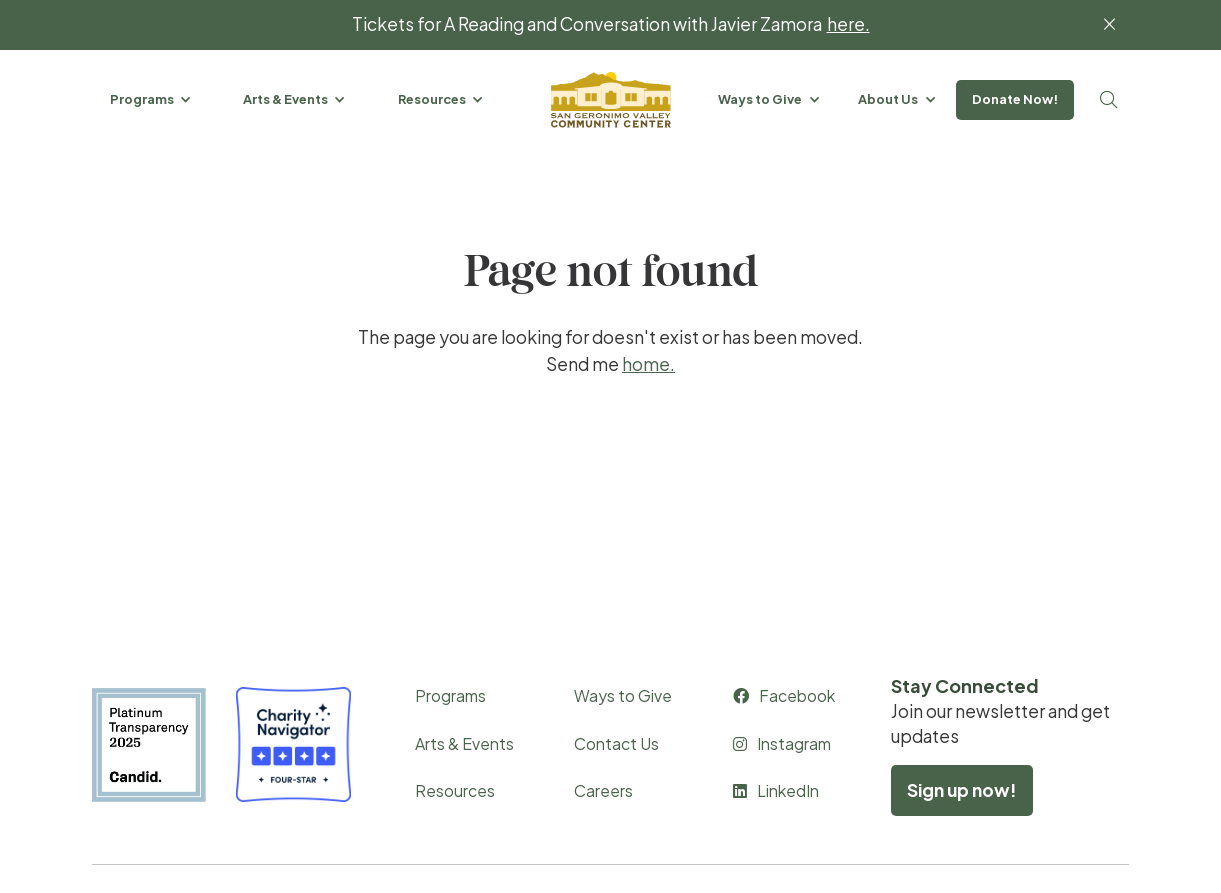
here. (848, 24)
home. (648, 364)
